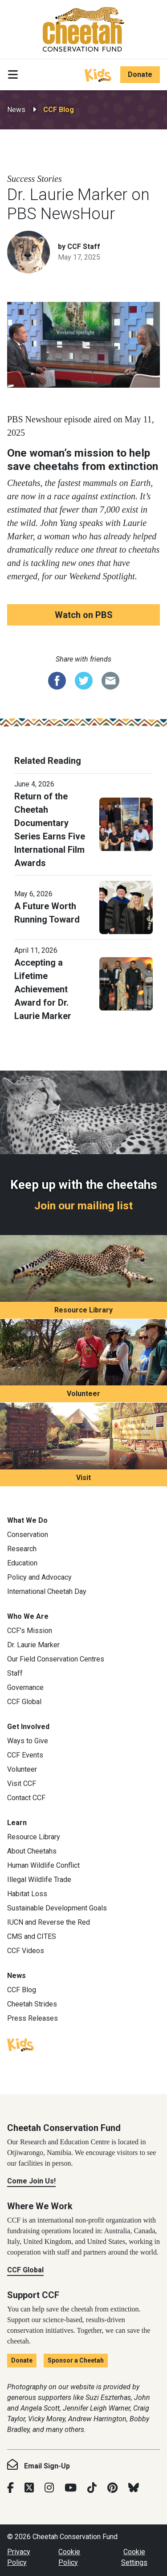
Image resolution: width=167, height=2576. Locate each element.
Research (22, 1549)
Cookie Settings (134, 2557)
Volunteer (83, 1393)
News (16, 109)
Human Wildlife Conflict (43, 1865)
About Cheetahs (32, 1851)
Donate (140, 74)
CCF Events (25, 1755)
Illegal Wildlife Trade (39, 1879)
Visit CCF (21, 1783)
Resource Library (83, 1310)
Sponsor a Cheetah (76, 2360)
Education (22, 1563)
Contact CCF (26, 1798)
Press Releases (32, 2018)
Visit (83, 1477)
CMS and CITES (31, 1936)
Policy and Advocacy (39, 1577)
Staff (15, 1673)
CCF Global (24, 1701)
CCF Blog (58, 109)
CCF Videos (25, 1950)
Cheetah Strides (32, 2004)
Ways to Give (27, 1741)
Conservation (27, 1534)
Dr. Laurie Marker (33, 1645)
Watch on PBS (84, 615)
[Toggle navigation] (13, 74)
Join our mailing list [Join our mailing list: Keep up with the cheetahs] (83, 1205)
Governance (25, 1687)
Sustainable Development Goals (57, 1908)
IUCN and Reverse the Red (48, 1922)
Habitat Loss (27, 1894)
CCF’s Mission (29, 1630)
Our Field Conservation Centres (55, 1659)
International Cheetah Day (46, 1591)
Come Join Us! (31, 2181)
